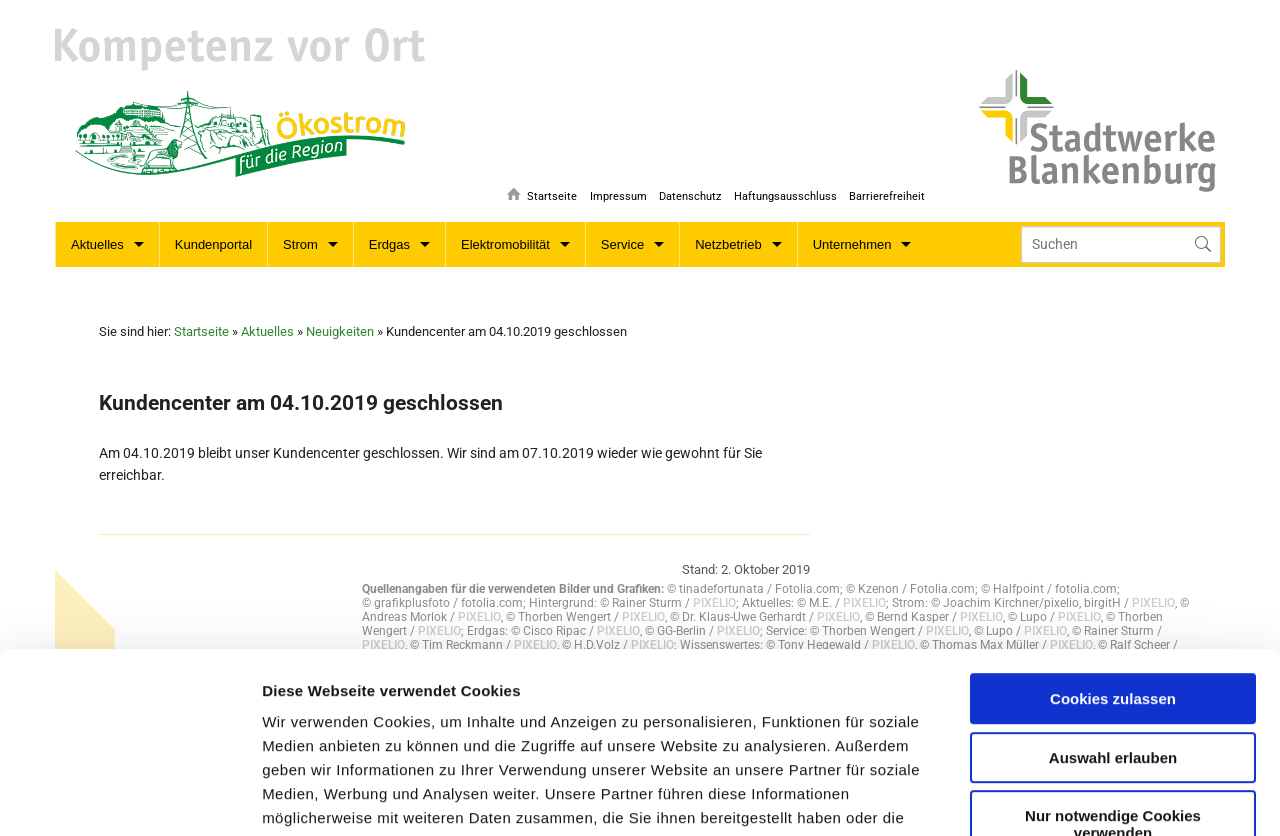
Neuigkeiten (340, 331)
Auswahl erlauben (1113, 591)
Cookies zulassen (1113, 533)
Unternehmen (852, 244)
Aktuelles (97, 244)
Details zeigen (752, 796)
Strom (300, 244)
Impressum (614, 195)
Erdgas (389, 244)
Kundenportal (213, 244)
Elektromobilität (505, 244)
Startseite (547, 195)
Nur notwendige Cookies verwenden (1113, 659)
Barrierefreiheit (887, 195)
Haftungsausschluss (783, 195)
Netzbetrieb (728, 244)
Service (622, 244)
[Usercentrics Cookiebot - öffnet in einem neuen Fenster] (129, 797)
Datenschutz (687, 195)
